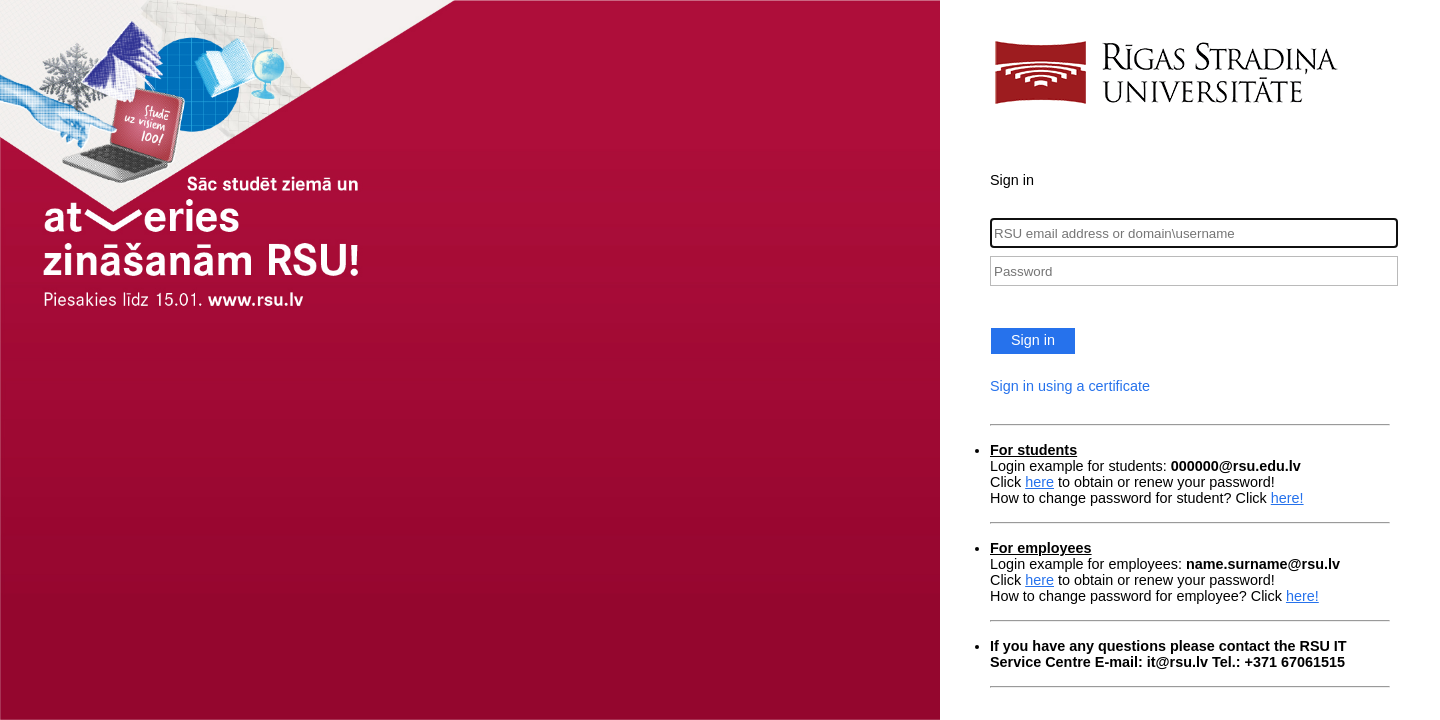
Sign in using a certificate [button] (1070, 386)
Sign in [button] (1033, 340)
